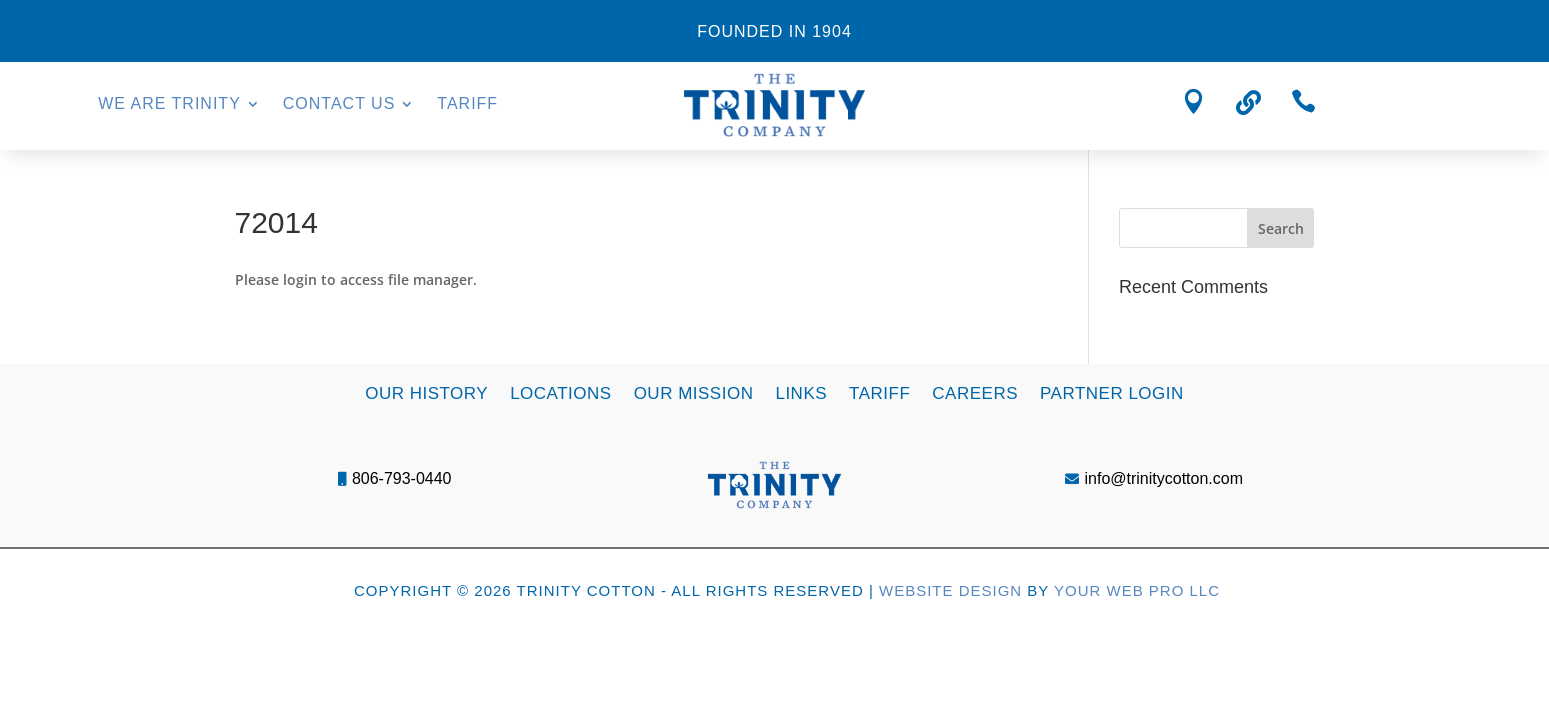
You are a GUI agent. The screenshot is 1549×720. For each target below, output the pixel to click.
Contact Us (339, 104)
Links (801, 392)
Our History (426, 392)
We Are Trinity (169, 104)
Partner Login (1112, 392)
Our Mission (694, 392)
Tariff (467, 104)
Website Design (950, 590)
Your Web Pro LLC (1137, 590)
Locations (560, 392)
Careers (975, 392)
